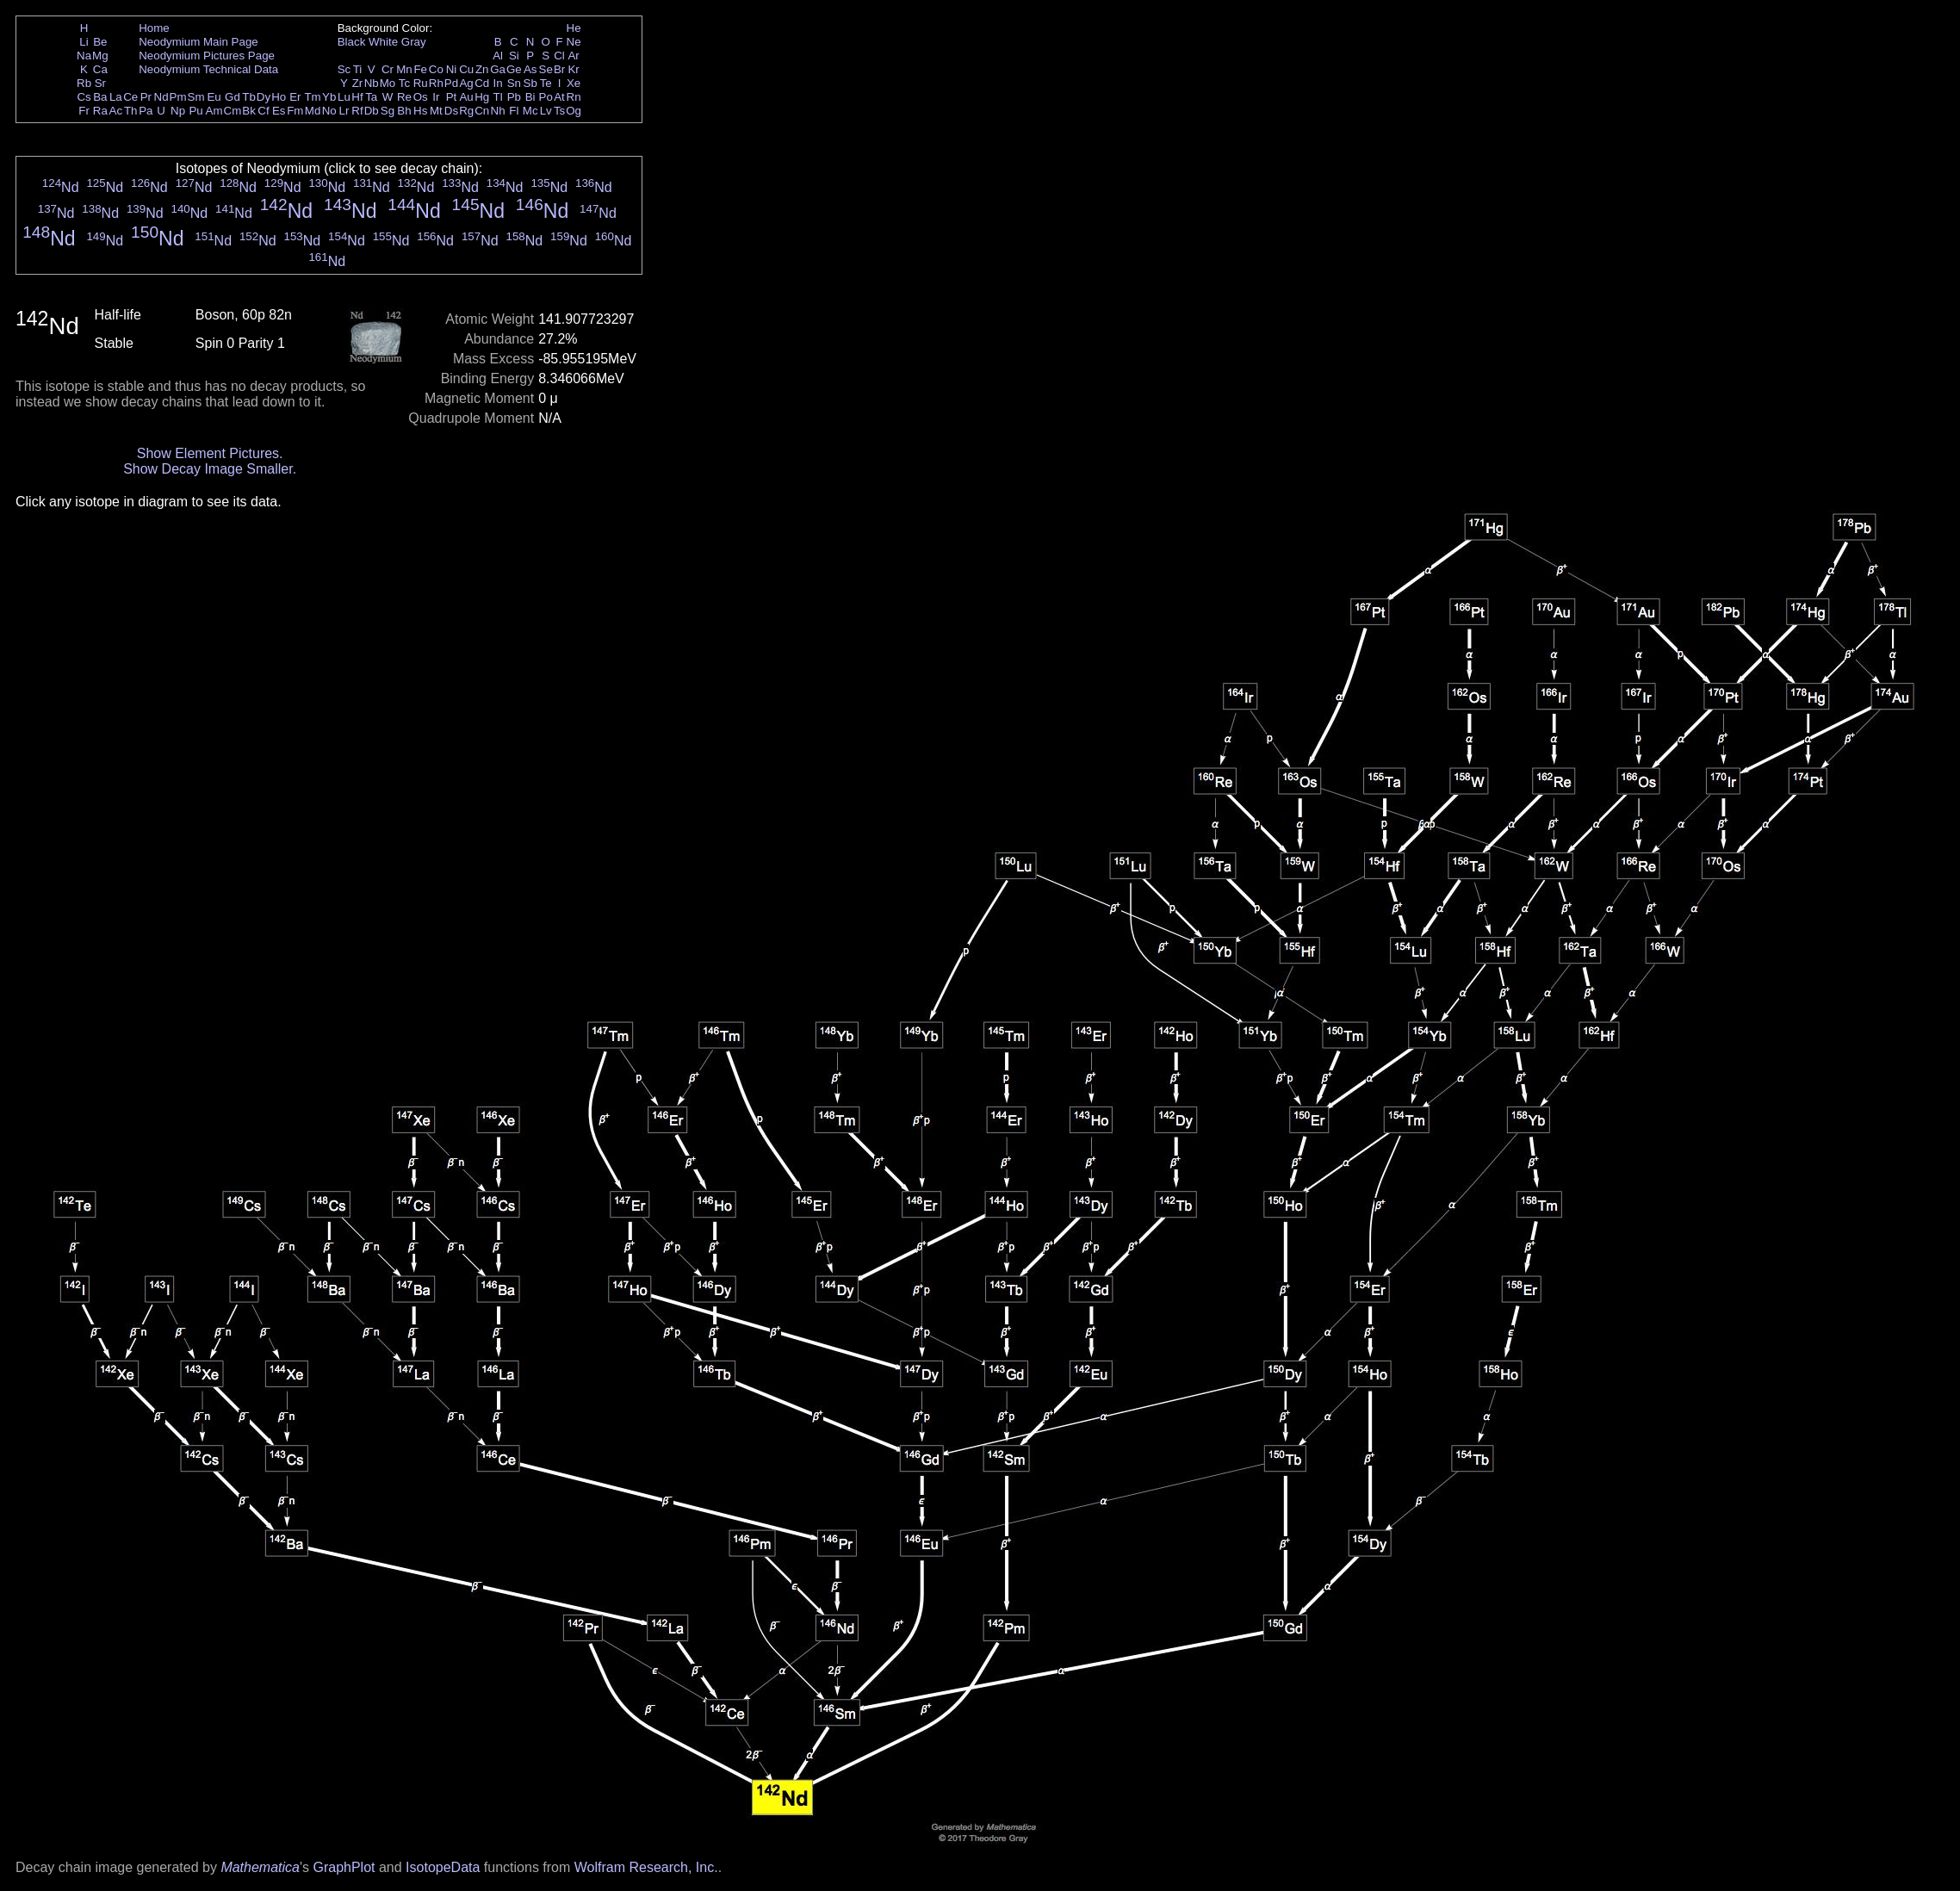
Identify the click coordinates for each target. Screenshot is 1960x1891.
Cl (559, 55)
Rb (84, 83)
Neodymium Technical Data (208, 69)
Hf (357, 96)
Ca (100, 69)
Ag (466, 83)
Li (83, 41)
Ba (100, 96)
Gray (413, 41)
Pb (514, 96)
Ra (100, 110)
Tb (249, 96)
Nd (161, 96)
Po (546, 96)
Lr (344, 110)
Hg (481, 96)
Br (559, 69)
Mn (404, 69)
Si (514, 55)
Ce (130, 96)
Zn (482, 69)
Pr (146, 96)
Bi (530, 96)
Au (466, 96)
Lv (546, 110)
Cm (233, 110)
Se (546, 69)
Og (573, 110)
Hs (420, 110)
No (329, 110)
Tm (312, 96)
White (383, 41)
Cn (481, 110)
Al (498, 55)
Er (295, 96)
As (530, 69)
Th (131, 110)
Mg (100, 55)
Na (84, 55)
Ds (451, 110)
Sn (514, 83)
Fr (84, 110)
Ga (498, 69)
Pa (145, 110)
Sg (387, 110)
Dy (263, 96)
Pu (195, 110)
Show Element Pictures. (210, 453)
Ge (514, 69)
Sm (196, 96)
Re (404, 96)
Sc (344, 69)
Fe (420, 69)
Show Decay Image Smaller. (209, 469)
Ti (358, 69)
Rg (466, 110)
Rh (436, 83)
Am (214, 110)
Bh (404, 110)
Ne (574, 41)
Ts (559, 110)
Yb (329, 96)
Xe (573, 83)
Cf (263, 110)
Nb (371, 83)
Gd (232, 96)
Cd (481, 83)
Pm (178, 96)
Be (100, 41)
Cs (83, 96)
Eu (213, 96)
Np (178, 110)
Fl (513, 110)
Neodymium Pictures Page (207, 55)
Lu (344, 96)
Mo (388, 83)
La (115, 96)
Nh (498, 110)
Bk (249, 110)
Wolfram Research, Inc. (646, 1867)
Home (154, 28)
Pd (451, 83)
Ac (116, 110)
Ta (371, 96)
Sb (530, 83)
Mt (436, 110)
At (559, 96)
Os (420, 96)
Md (313, 110)
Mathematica (260, 1867)
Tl (498, 96)
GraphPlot (344, 1867)
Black (352, 41)
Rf (357, 110)
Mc (530, 110)
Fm (295, 110)
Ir (435, 96)
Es (279, 110)
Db (371, 110)
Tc (404, 83)
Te (546, 83)
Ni (451, 69)
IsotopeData (443, 1867)
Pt (451, 96)
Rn (574, 96)
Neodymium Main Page (198, 41)
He (574, 28)
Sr (100, 83)
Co (436, 69)
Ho (278, 96)
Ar (573, 55)
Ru (420, 83)
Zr (357, 83)
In (498, 83)
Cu (466, 69)
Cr (387, 69)
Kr (573, 69)
